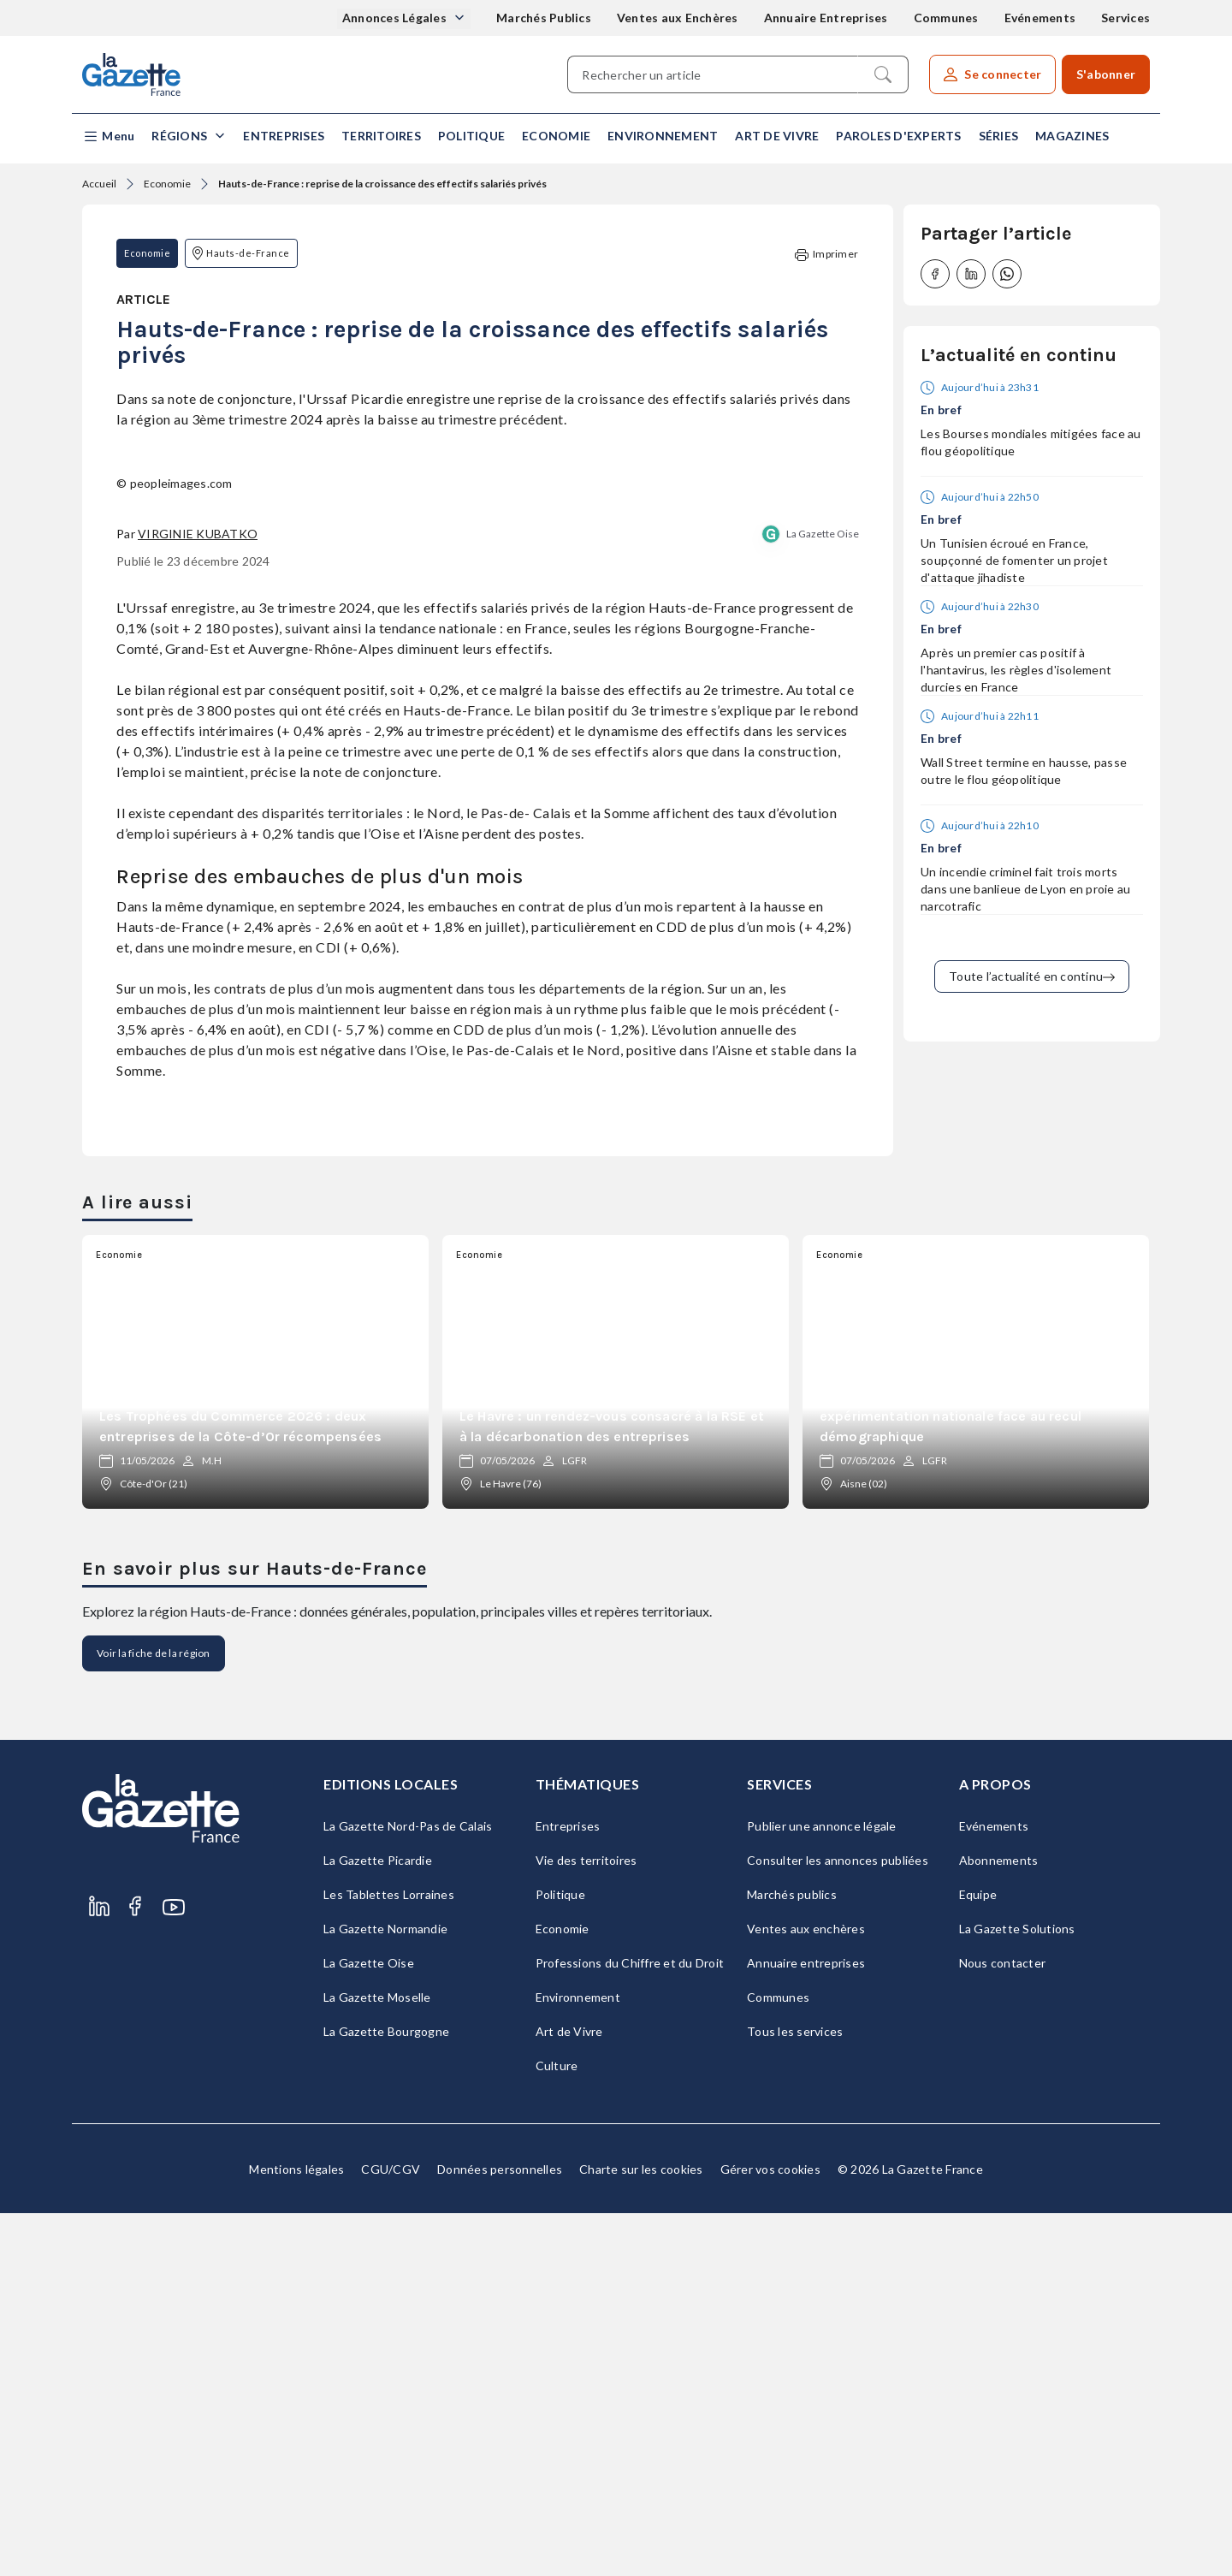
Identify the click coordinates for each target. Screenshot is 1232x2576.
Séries (999, 135)
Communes (946, 17)
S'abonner (1105, 74)
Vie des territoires (586, 2223)
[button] (108, 136)
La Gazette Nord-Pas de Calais (407, 2188)
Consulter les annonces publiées (837, 2223)
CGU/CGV (390, 2532)
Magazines (1072, 135)
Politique (471, 135)
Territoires (381, 135)
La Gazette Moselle (377, 2360)
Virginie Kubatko (198, 896)
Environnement (662, 135)
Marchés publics (792, 2257)
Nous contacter (1002, 2325)
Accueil (99, 183)
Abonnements (999, 2223)
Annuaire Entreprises (826, 17)
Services (1125, 17)
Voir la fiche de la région (153, 2015)
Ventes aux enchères (806, 2291)
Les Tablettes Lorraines (388, 2257)
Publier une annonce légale (822, 2188)
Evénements (1040, 17)
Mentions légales (296, 2532)
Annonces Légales (395, 17)
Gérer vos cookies (770, 2532)
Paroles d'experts (898, 135)
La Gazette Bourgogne (386, 2394)
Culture (557, 2428)
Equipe (978, 2257)
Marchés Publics (543, 17)
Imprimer (826, 254)
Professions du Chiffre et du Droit (630, 2325)
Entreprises (283, 135)
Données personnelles (499, 2532)
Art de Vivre (777, 135)
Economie (556, 135)
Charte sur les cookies (641, 2532)
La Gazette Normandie (385, 2291)
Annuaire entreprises (806, 2325)
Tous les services (795, 2394)
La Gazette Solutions (1017, 2291)
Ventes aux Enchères (677, 17)
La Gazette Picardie (377, 2223)
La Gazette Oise (822, 896)
